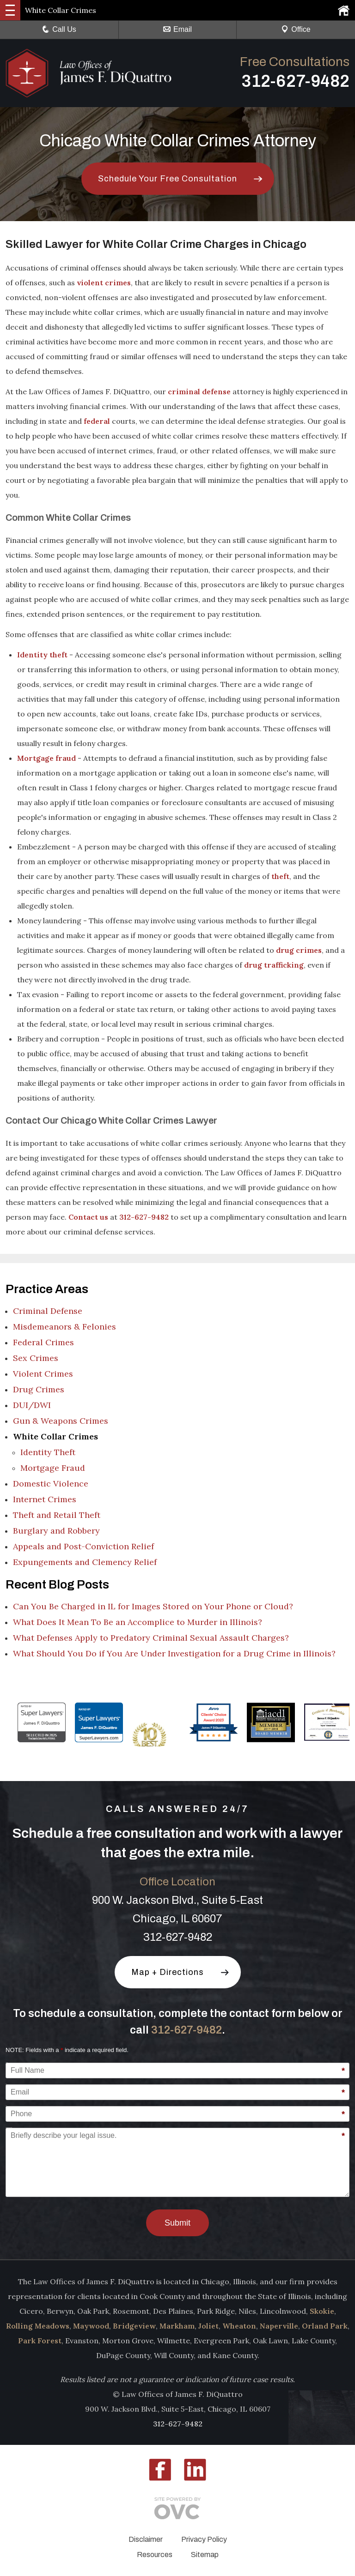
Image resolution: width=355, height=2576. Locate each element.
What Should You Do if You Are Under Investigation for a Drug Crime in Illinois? (174, 1653)
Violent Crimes (43, 1373)
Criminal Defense (47, 1311)
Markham (177, 2325)
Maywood (91, 2325)
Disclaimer (146, 2539)
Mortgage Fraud (52, 1468)
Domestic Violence (50, 1483)
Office (296, 29)
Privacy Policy (204, 2539)
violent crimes (104, 282)
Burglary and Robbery (56, 1530)
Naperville (279, 2325)
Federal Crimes (43, 1342)
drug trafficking (274, 964)
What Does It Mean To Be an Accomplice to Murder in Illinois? (137, 1622)
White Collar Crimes (55, 1436)
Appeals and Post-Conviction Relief (83, 1546)
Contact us (88, 1217)
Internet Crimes (44, 1499)
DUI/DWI (32, 1405)
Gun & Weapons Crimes (60, 1420)
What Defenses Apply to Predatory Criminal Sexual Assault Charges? (151, 1637)
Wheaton (239, 2325)
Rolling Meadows (37, 2325)
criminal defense (199, 391)
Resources (154, 2554)
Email (177, 29)
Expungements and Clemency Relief (85, 1562)
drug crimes (299, 950)
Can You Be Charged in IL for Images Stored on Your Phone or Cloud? (153, 1606)
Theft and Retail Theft (56, 1515)
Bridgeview (134, 2325)
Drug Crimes (38, 1389)
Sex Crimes (35, 1358)
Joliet (208, 2325)
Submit (177, 2222)
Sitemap (205, 2554)
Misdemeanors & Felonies (64, 1326)
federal (97, 421)
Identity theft (42, 654)
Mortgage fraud (46, 758)
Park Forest (39, 2340)
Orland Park (325, 2325)
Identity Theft (47, 1452)
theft (280, 876)
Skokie (322, 2311)
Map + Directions (167, 1972)
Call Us (59, 29)
